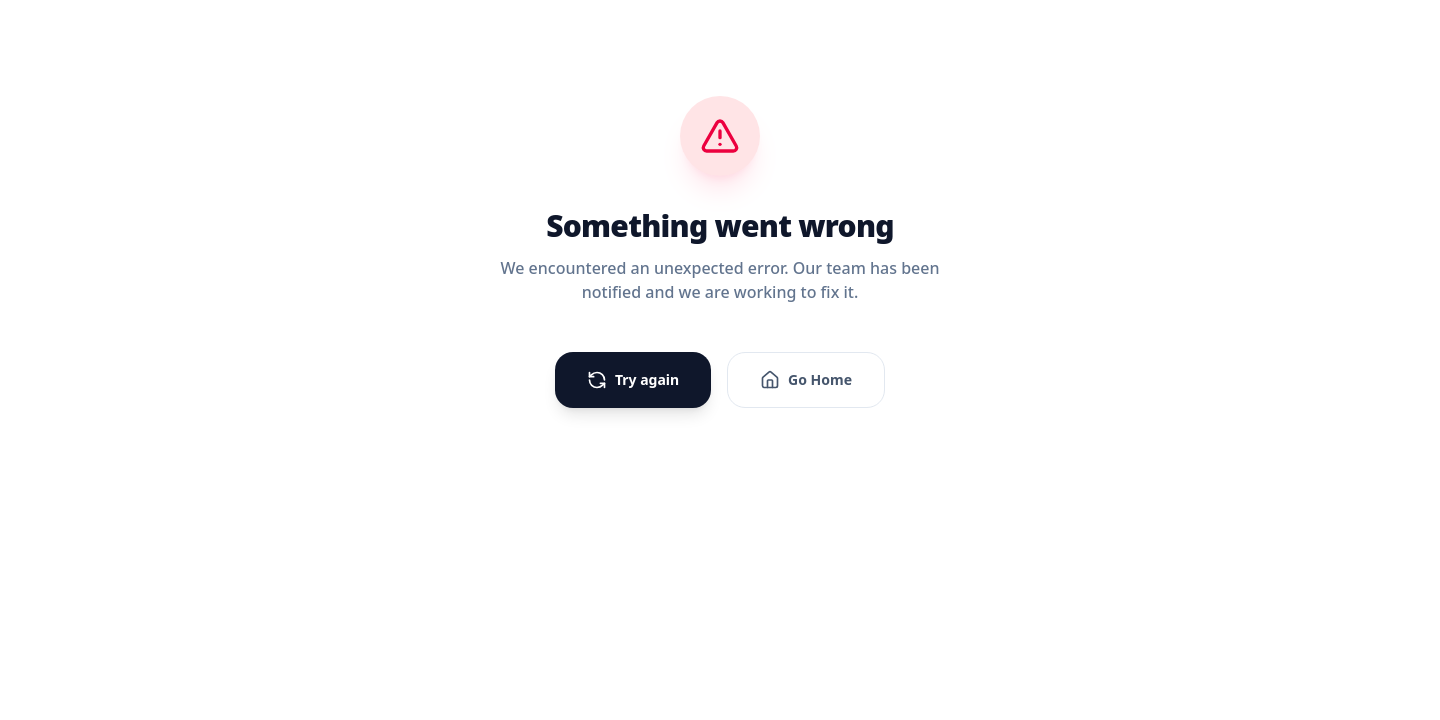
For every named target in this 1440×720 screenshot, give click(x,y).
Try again (633, 380)
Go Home (806, 380)
